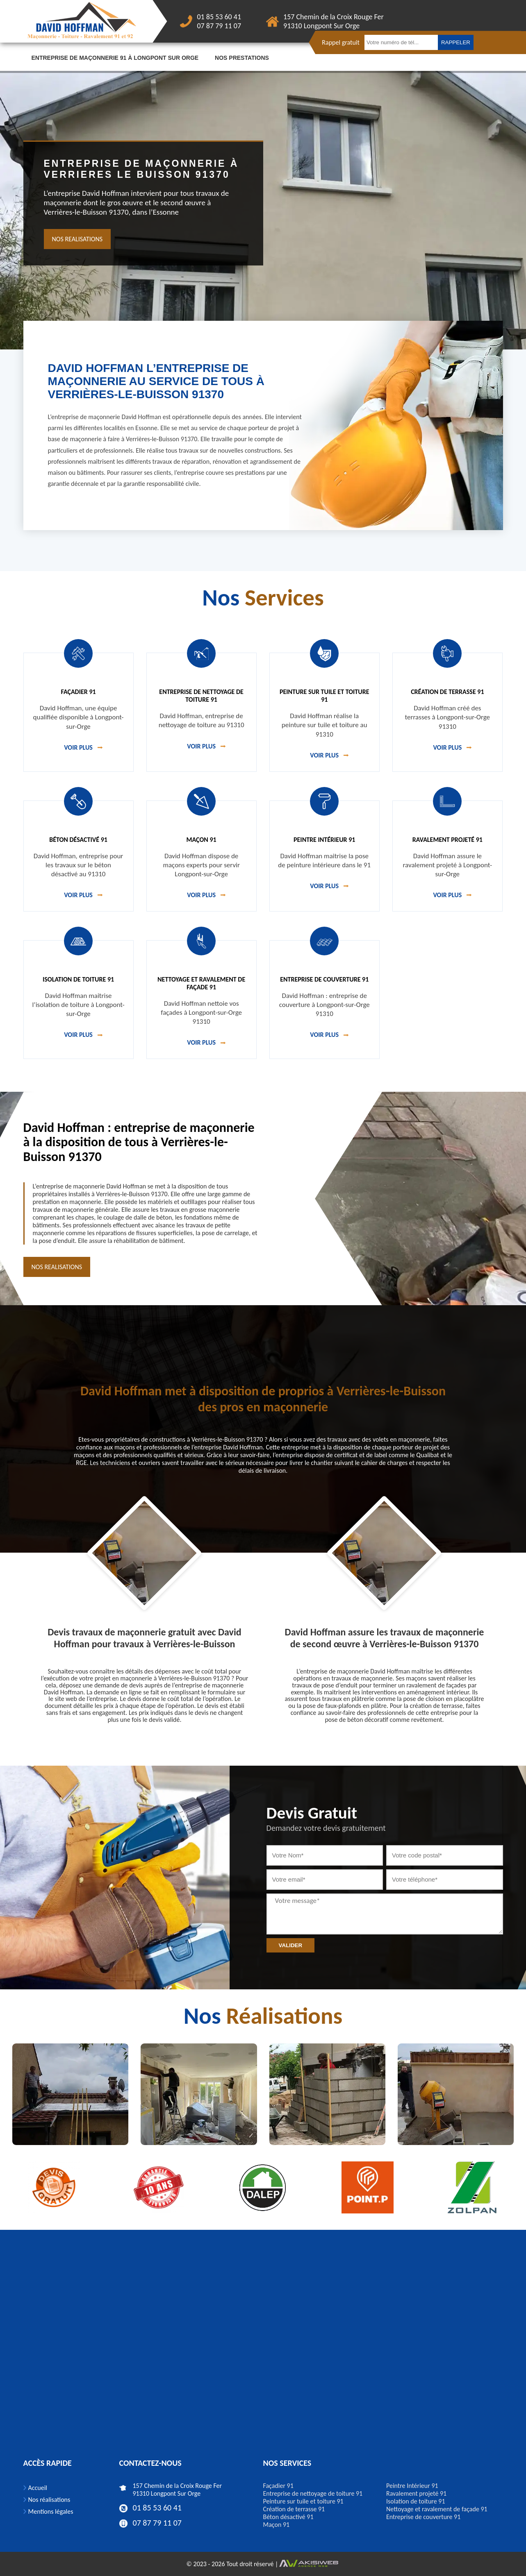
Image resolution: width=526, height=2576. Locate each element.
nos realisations (77, 239)
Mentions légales (50, 2511)
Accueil (38, 2488)
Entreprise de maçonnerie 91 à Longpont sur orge (115, 57)
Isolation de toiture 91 (415, 2501)
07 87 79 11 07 (219, 25)
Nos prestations (242, 57)
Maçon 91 (276, 2524)
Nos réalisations (49, 2499)
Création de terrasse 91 (294, 2509)
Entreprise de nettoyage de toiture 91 (313, 2493)
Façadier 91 (278, 2486)
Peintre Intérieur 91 (412, 2486)
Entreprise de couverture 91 (423, 2517)
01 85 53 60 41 (219, 16)
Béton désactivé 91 (288, 2517)
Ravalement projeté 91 (416, 2493)
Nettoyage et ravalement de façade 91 (436, 2509)
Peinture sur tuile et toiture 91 (303, 2501)
